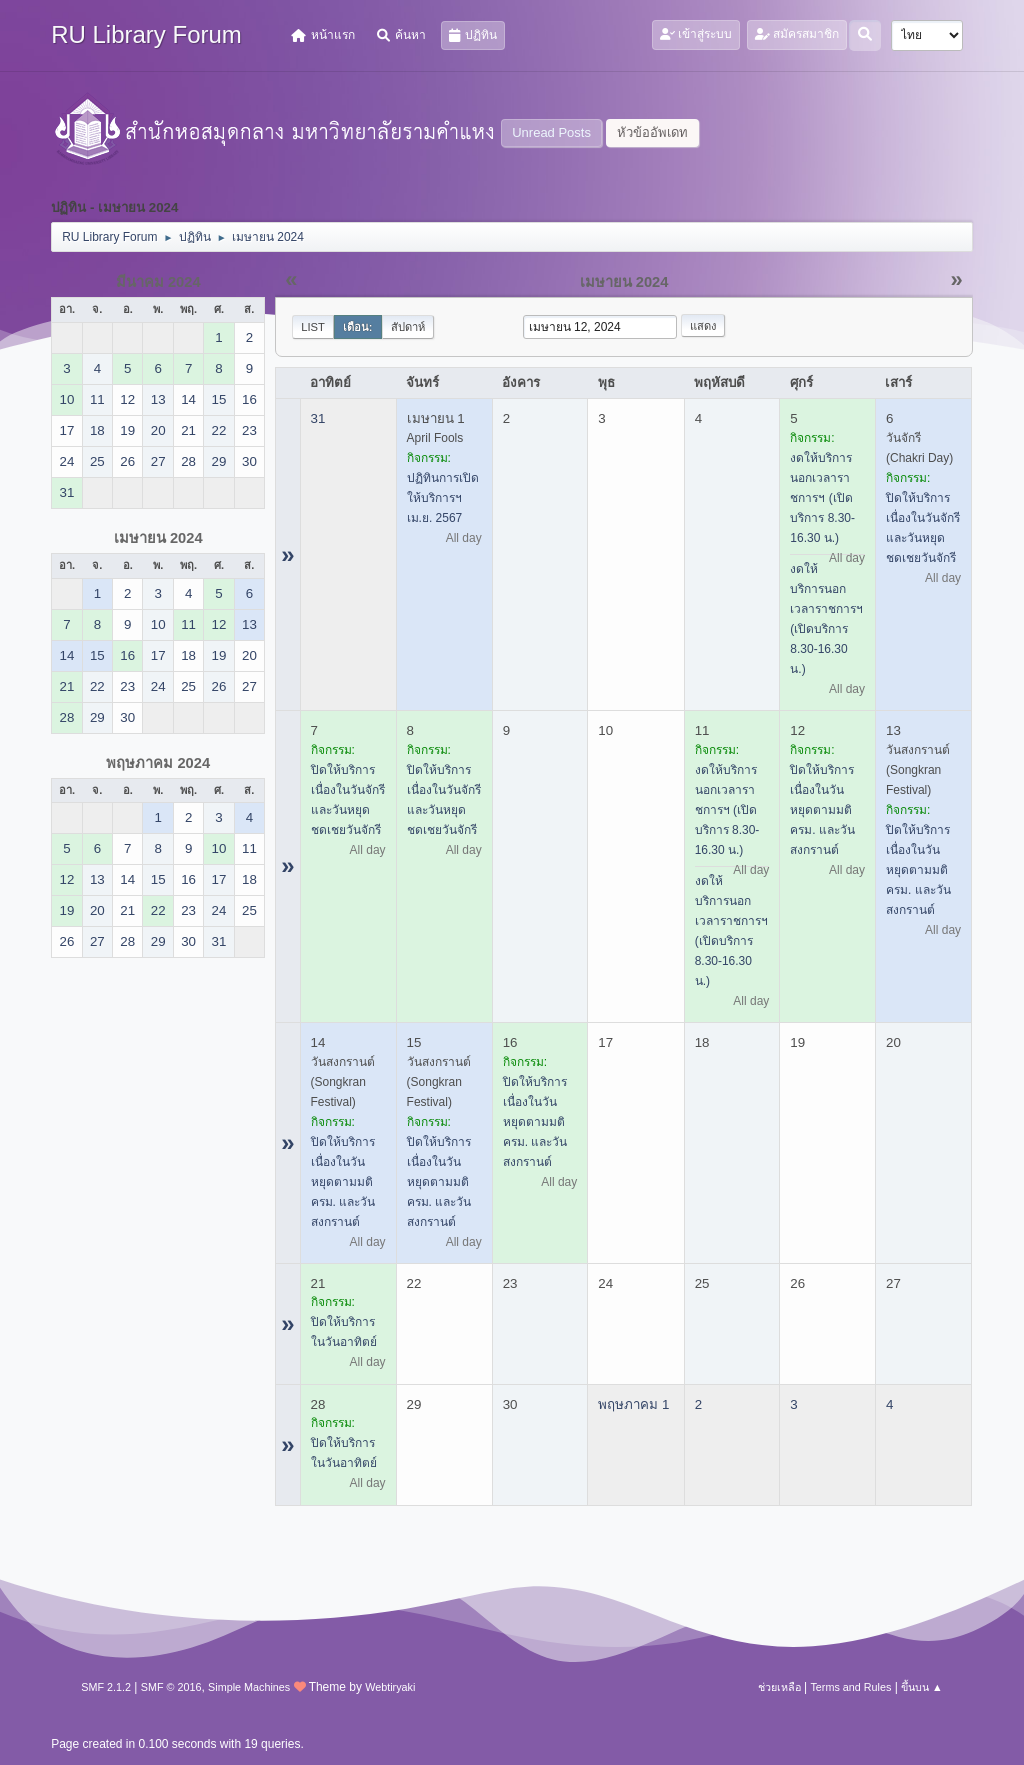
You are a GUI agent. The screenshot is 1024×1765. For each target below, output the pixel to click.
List (313, 327)
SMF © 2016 (171, 1687)
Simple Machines (249, 1687)
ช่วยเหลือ (779, 1687)
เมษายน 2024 (158, 538)
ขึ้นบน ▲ (922, 1687)
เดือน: (358, 327)
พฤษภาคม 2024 (158, 763)
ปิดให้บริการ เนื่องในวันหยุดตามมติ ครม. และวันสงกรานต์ (822, 810)
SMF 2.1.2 (106, 1687)
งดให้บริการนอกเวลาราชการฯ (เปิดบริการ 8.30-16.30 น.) (822, 498)
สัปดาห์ (408, 327)
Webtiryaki (390, 1687)
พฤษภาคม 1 (633, 1404)
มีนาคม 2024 (158, 282)
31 (318, 418)
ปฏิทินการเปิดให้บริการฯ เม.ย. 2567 (443, 498)
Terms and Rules (850, 1687)
